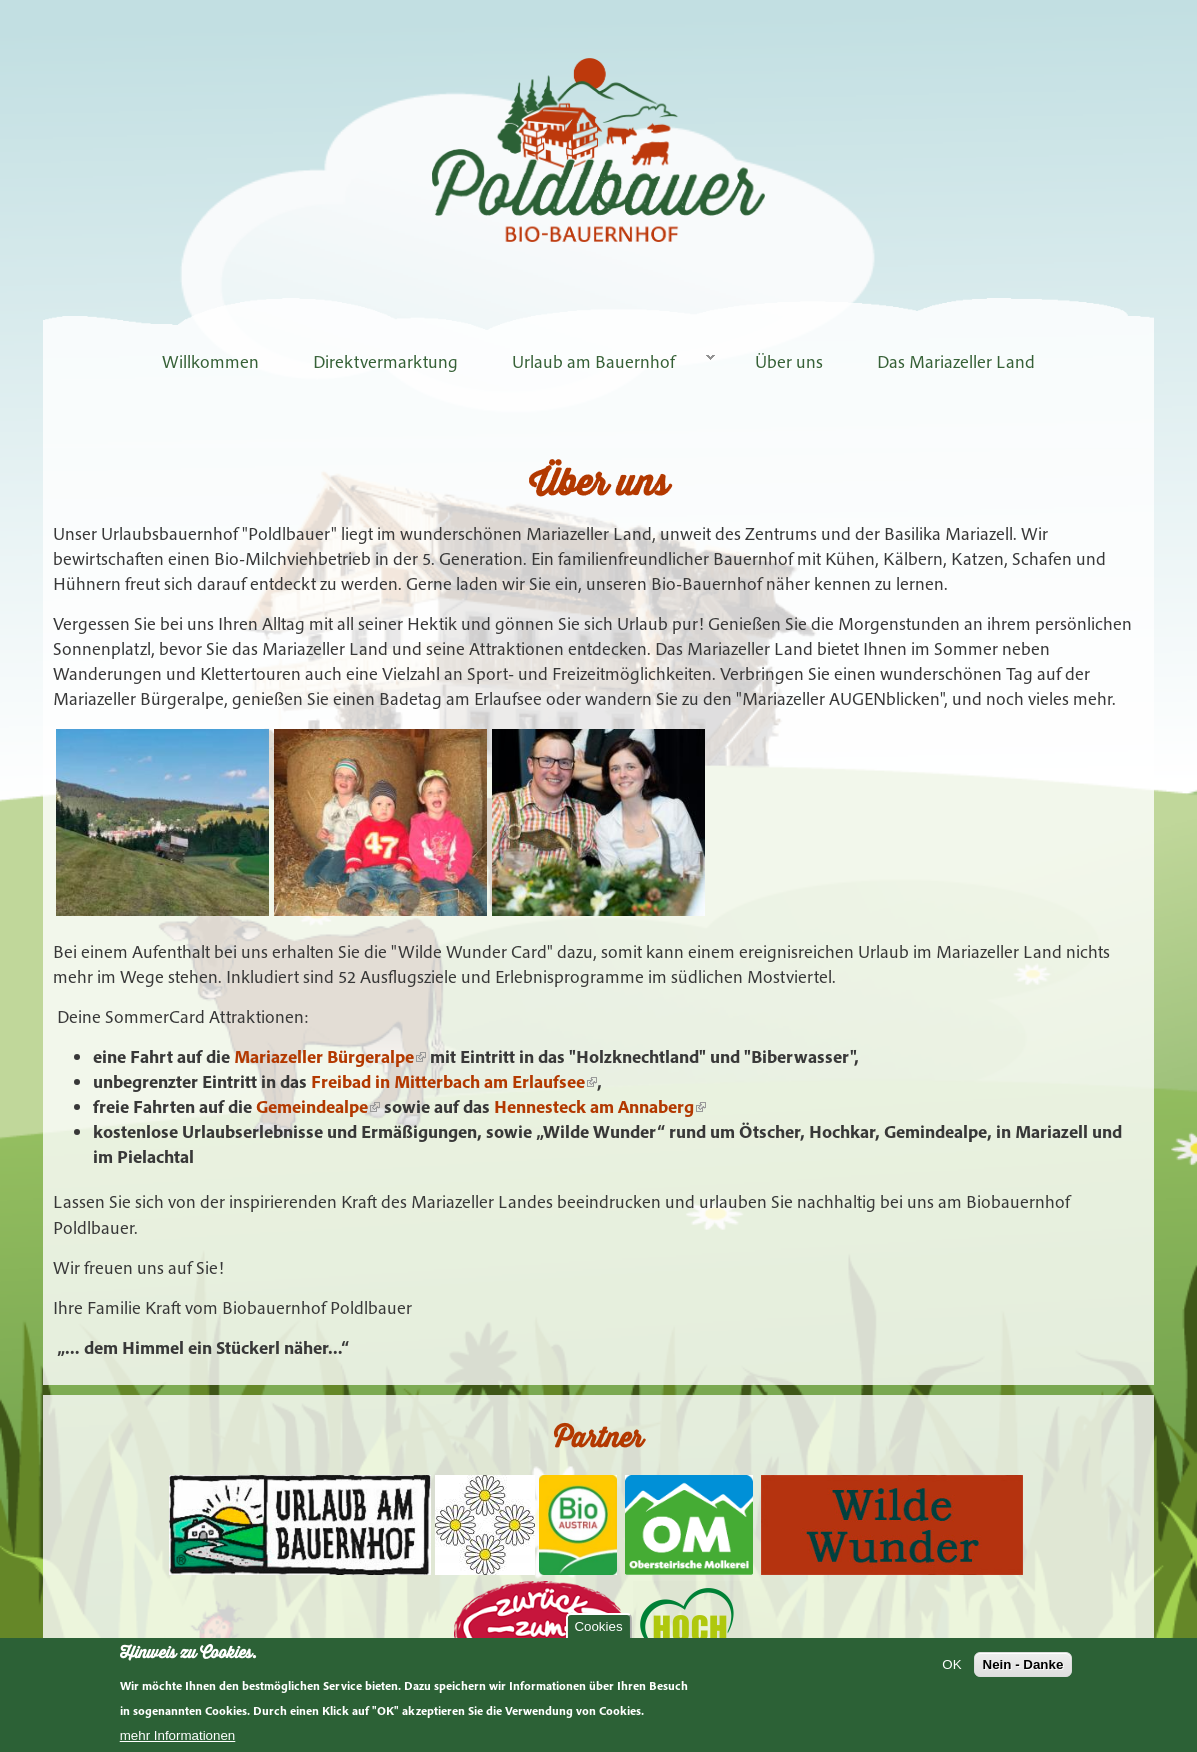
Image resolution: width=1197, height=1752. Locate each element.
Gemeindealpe (318, 1106)
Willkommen (210, 361)
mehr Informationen (178, 1735)
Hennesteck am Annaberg (600, 1106)
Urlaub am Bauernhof (600, 361)
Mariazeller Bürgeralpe (330, 1056)
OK (951, 1664)
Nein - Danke (1023, 1664)
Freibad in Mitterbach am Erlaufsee (454, 1081)
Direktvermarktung (385, 361)
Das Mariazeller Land (956, 361)
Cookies (598, 1626)
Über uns (789, 361)
